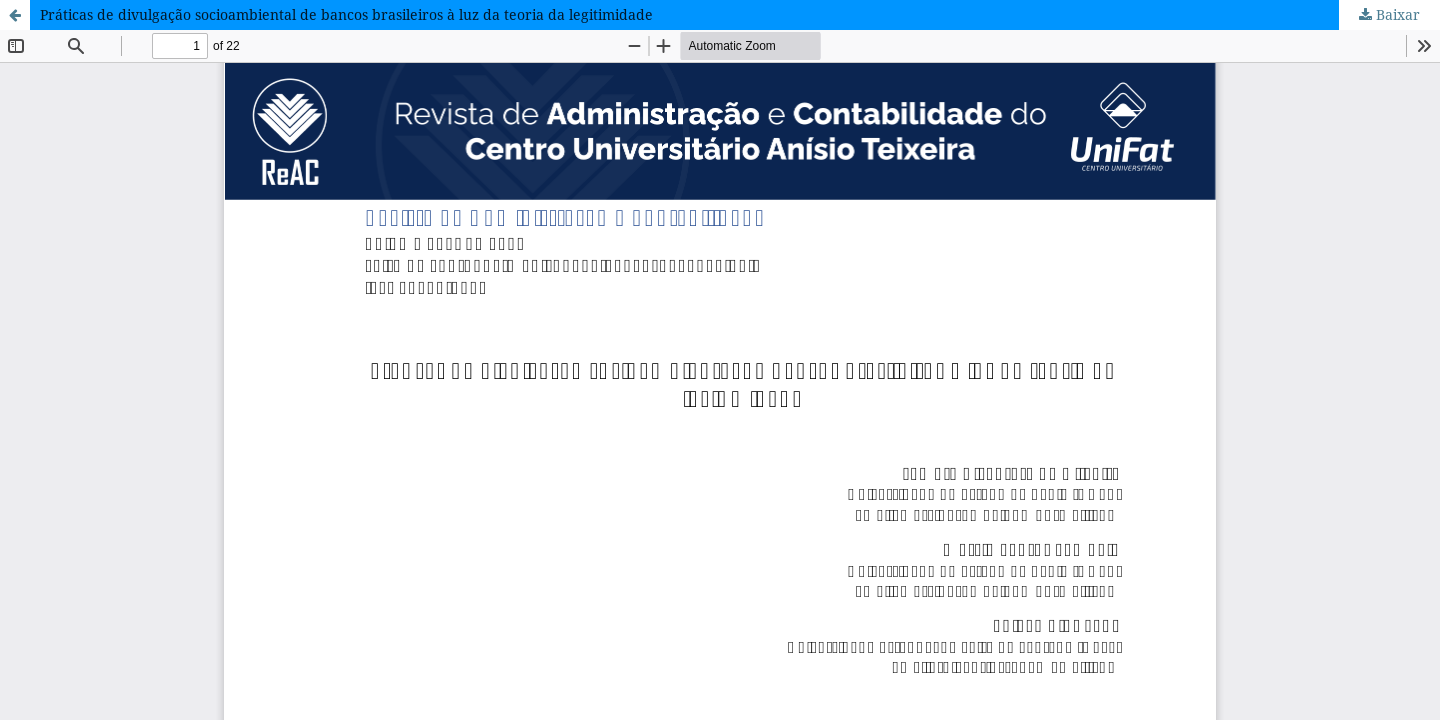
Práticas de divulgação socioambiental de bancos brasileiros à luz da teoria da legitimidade (346, 14)
